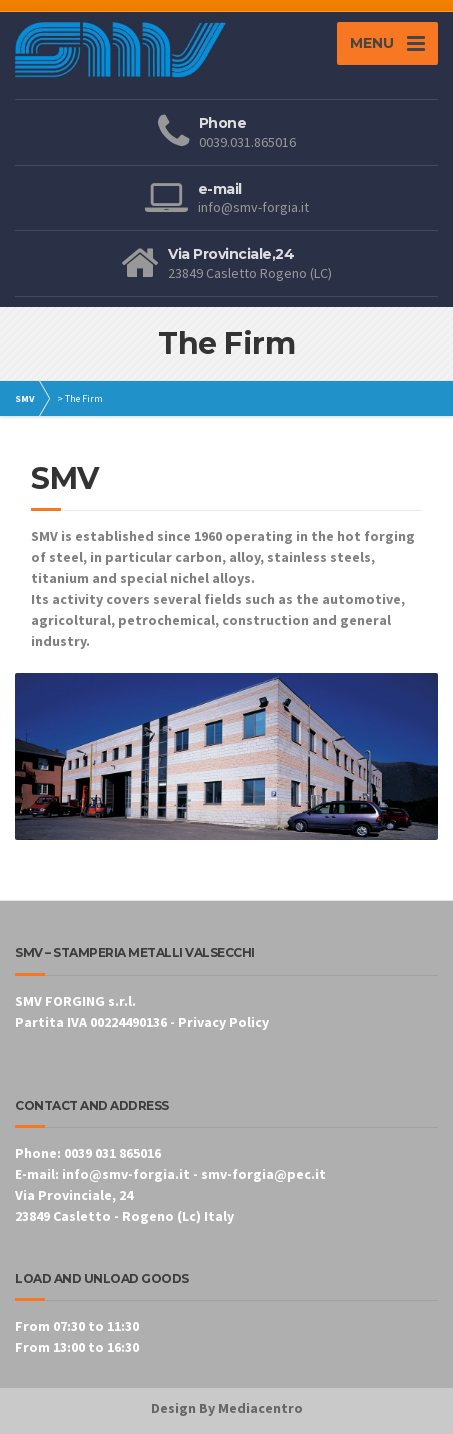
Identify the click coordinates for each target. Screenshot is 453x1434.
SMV (25, 398)
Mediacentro (260, 1408)
